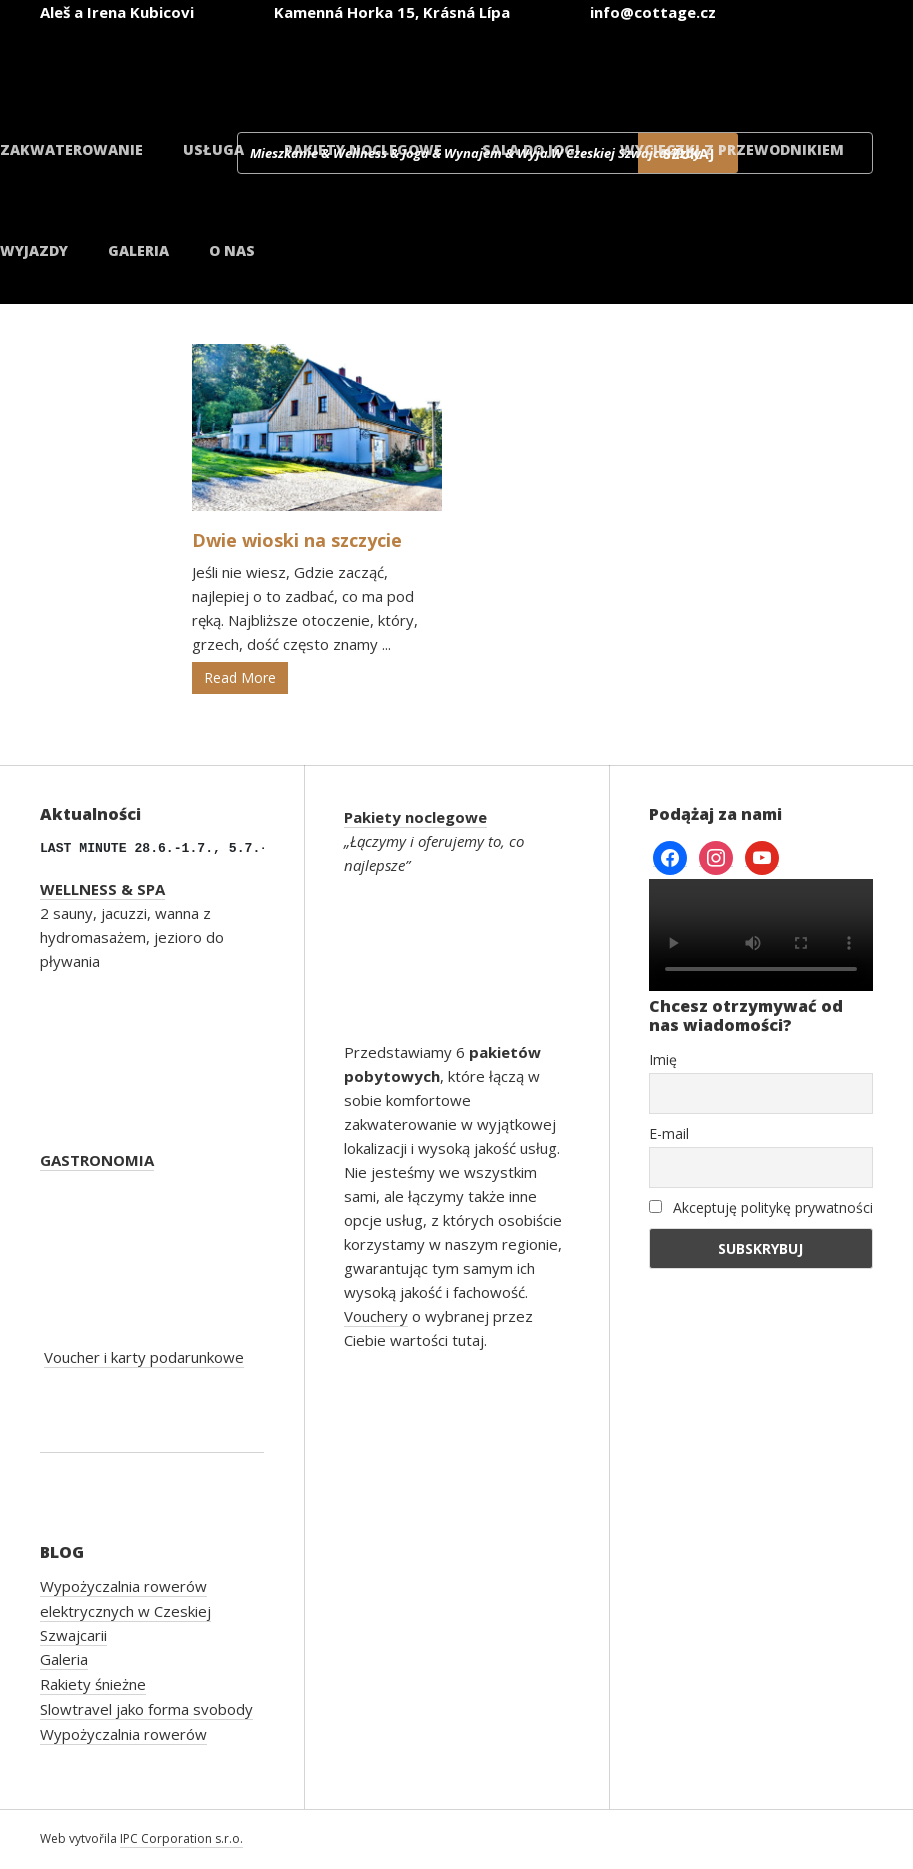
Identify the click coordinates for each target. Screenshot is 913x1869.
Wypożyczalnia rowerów (123, 1734)
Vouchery (376, 1316)
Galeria (138, 250)
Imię (663, 1059)
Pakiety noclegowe (363, 149)
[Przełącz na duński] (805, 68)
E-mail (669, 1133)
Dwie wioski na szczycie (297, 540)
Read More (240, 677)
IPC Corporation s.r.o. (181, 1838)
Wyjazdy (34, 250)
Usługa (213, 149)
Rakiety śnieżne (93, 1684)
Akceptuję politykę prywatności (761, 1207)
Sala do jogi (531, 149)
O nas (232, 250)
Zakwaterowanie (71, 149)
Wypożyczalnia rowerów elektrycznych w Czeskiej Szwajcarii (125, 1610)
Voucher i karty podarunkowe (144, 1357)
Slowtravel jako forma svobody (146, 1709)
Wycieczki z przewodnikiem (732, 149)
